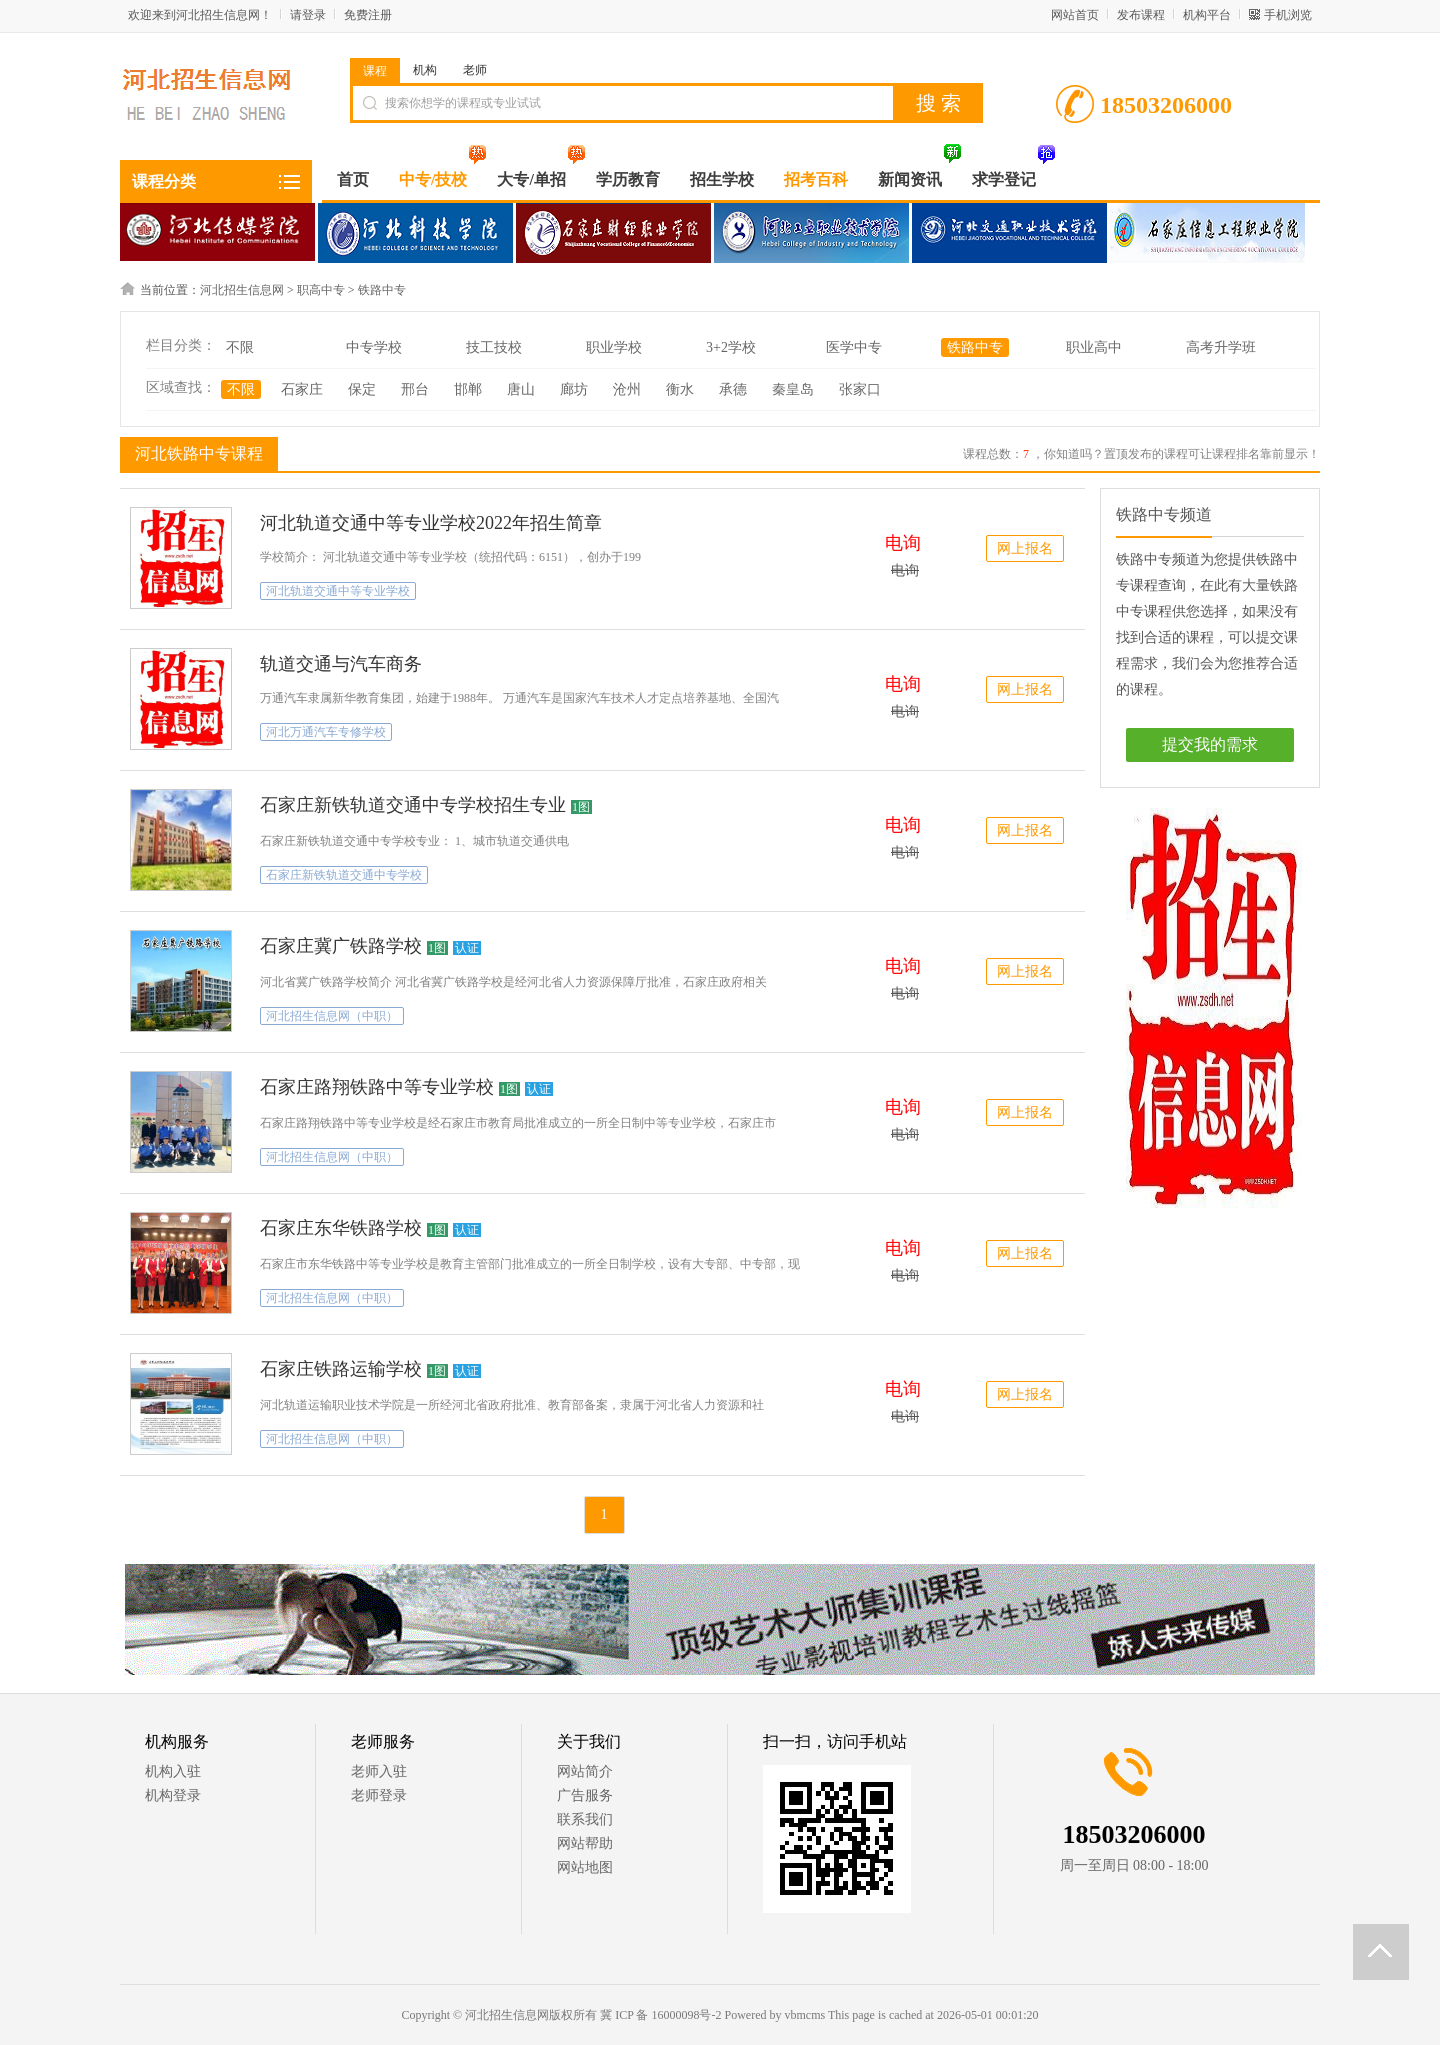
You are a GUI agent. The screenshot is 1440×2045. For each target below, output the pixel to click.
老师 (475, 70)
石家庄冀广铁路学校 (341, 946)
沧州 (627, 389)
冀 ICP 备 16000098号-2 (660, 2015)
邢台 (415, 389)
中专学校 (374, 347)
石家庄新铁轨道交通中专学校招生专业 (413, 805)
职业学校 (614, 347)
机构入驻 (173, 1771)
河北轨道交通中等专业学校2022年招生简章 (431, 523)
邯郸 (468, 389)
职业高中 (1094, 347)
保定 (362, 389)
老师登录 (379, 1795)
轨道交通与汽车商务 (341, 664)
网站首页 (1075, 15)
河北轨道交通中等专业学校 (338, 591)
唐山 (521, 389)
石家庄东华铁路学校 (341, 1228)
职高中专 (321, 290)
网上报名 (1025, 548)
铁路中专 (382, 290)
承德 (733, 389)
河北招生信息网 (242, 290)
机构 (425, 70)
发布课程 (1141, 15)
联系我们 (585, 1819)
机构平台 (1207, 15)
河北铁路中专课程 (196, 453)
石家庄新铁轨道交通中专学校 (344, 875)
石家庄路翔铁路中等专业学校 (377, 1087)
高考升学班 (1221, 347)
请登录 (308, 15)
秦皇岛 (793, 389)
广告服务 (585, 1795)
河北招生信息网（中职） (332, 1016)
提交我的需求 (1210, 744)
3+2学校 (731, 347)
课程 (375, 71)
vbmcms (804, 2015)
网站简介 (585, 1771)
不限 (240, 347)
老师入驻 (379, 1771)
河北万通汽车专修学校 (326, 732)
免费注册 (368, 15)
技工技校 (494, 347)
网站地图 (585, 1867)
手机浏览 (1288, 15)
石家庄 (302, 389)
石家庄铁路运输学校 (341, 1369)
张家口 (860, 389)
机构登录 (173, 1795)
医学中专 (854, 347)
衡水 (680, 389)
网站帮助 (585, 1843)
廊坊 (574, 389)
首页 (353, 179)
